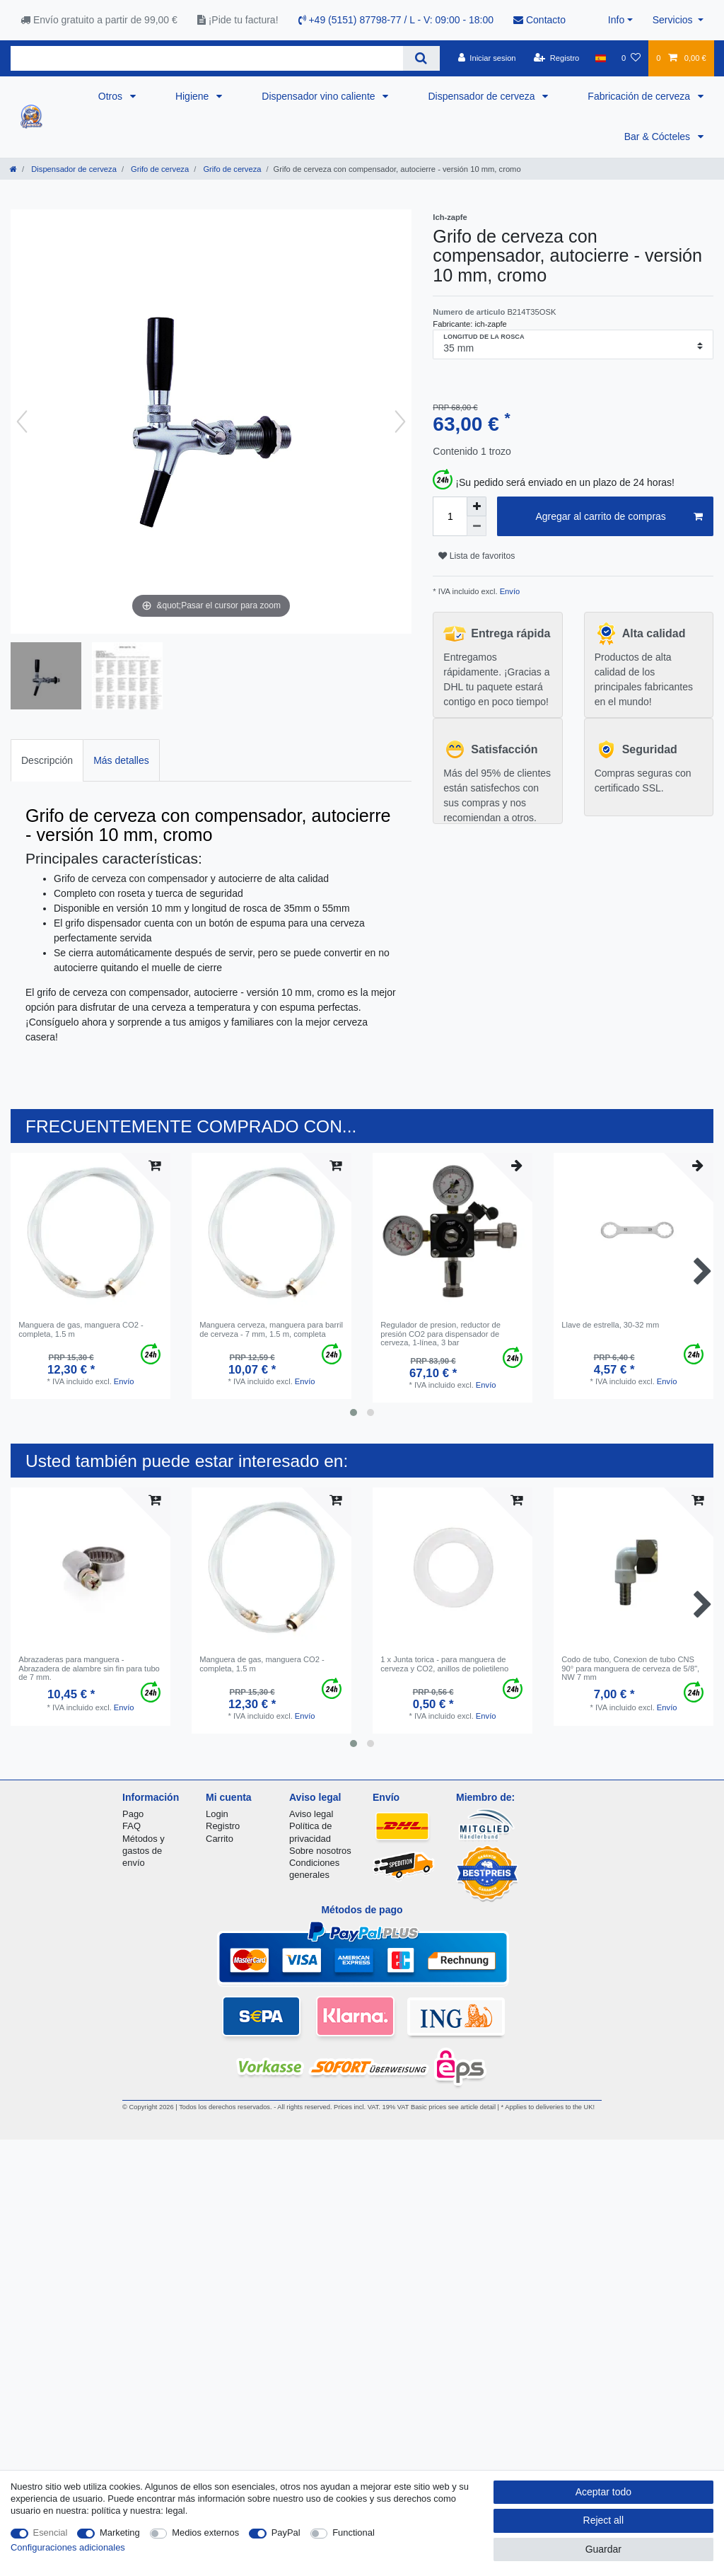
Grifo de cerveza (159, 169)
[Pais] (601, 58)
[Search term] (207, 58)
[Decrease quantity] (476, 526)
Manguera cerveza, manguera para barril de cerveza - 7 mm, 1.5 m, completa (271, 1329)
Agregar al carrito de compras (619, 517)
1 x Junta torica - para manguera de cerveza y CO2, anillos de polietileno (444, 1663)
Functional (353, 2532)
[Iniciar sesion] (487, 58)
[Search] (421, 58)
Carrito (219, 1838)
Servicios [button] (674, 19)
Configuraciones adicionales (68, 2547)
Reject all (603, 2520)
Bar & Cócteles (658, 136)
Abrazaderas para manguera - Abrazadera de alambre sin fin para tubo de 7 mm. (89, 1668)
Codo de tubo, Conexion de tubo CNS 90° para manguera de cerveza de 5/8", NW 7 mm (630, 1668)
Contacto (539, 19)
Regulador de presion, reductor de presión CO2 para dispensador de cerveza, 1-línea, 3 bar (440, 1334)
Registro (223, 1826)
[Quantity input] (450, 516)
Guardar (603, 2549)
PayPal (286, 2532)
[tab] (47, 760)
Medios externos (205, 2532)
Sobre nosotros (320, 1850)
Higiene (193, 96)
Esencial (50, 2532)
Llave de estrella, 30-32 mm (610, 1325)
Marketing (120, 2532)
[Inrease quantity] (476, 506)
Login (217, 1814)
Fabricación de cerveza (640, 96)
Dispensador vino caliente (320, 96)
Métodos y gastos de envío (143, 1850)
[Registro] (557, 58)
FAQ (131, 1826)
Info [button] (616, 19)
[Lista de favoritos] (631, 58)
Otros (111, 96)
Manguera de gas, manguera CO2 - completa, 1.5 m (81, 1329)
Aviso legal (311, 1814)
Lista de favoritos (476, 556)
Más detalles (121, 760)
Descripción (47, 760)
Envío (509, 591)
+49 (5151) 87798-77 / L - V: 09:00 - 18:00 (396, 19)
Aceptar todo (603, 2491)
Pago (133, 1814)
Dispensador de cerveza (482, 96)
